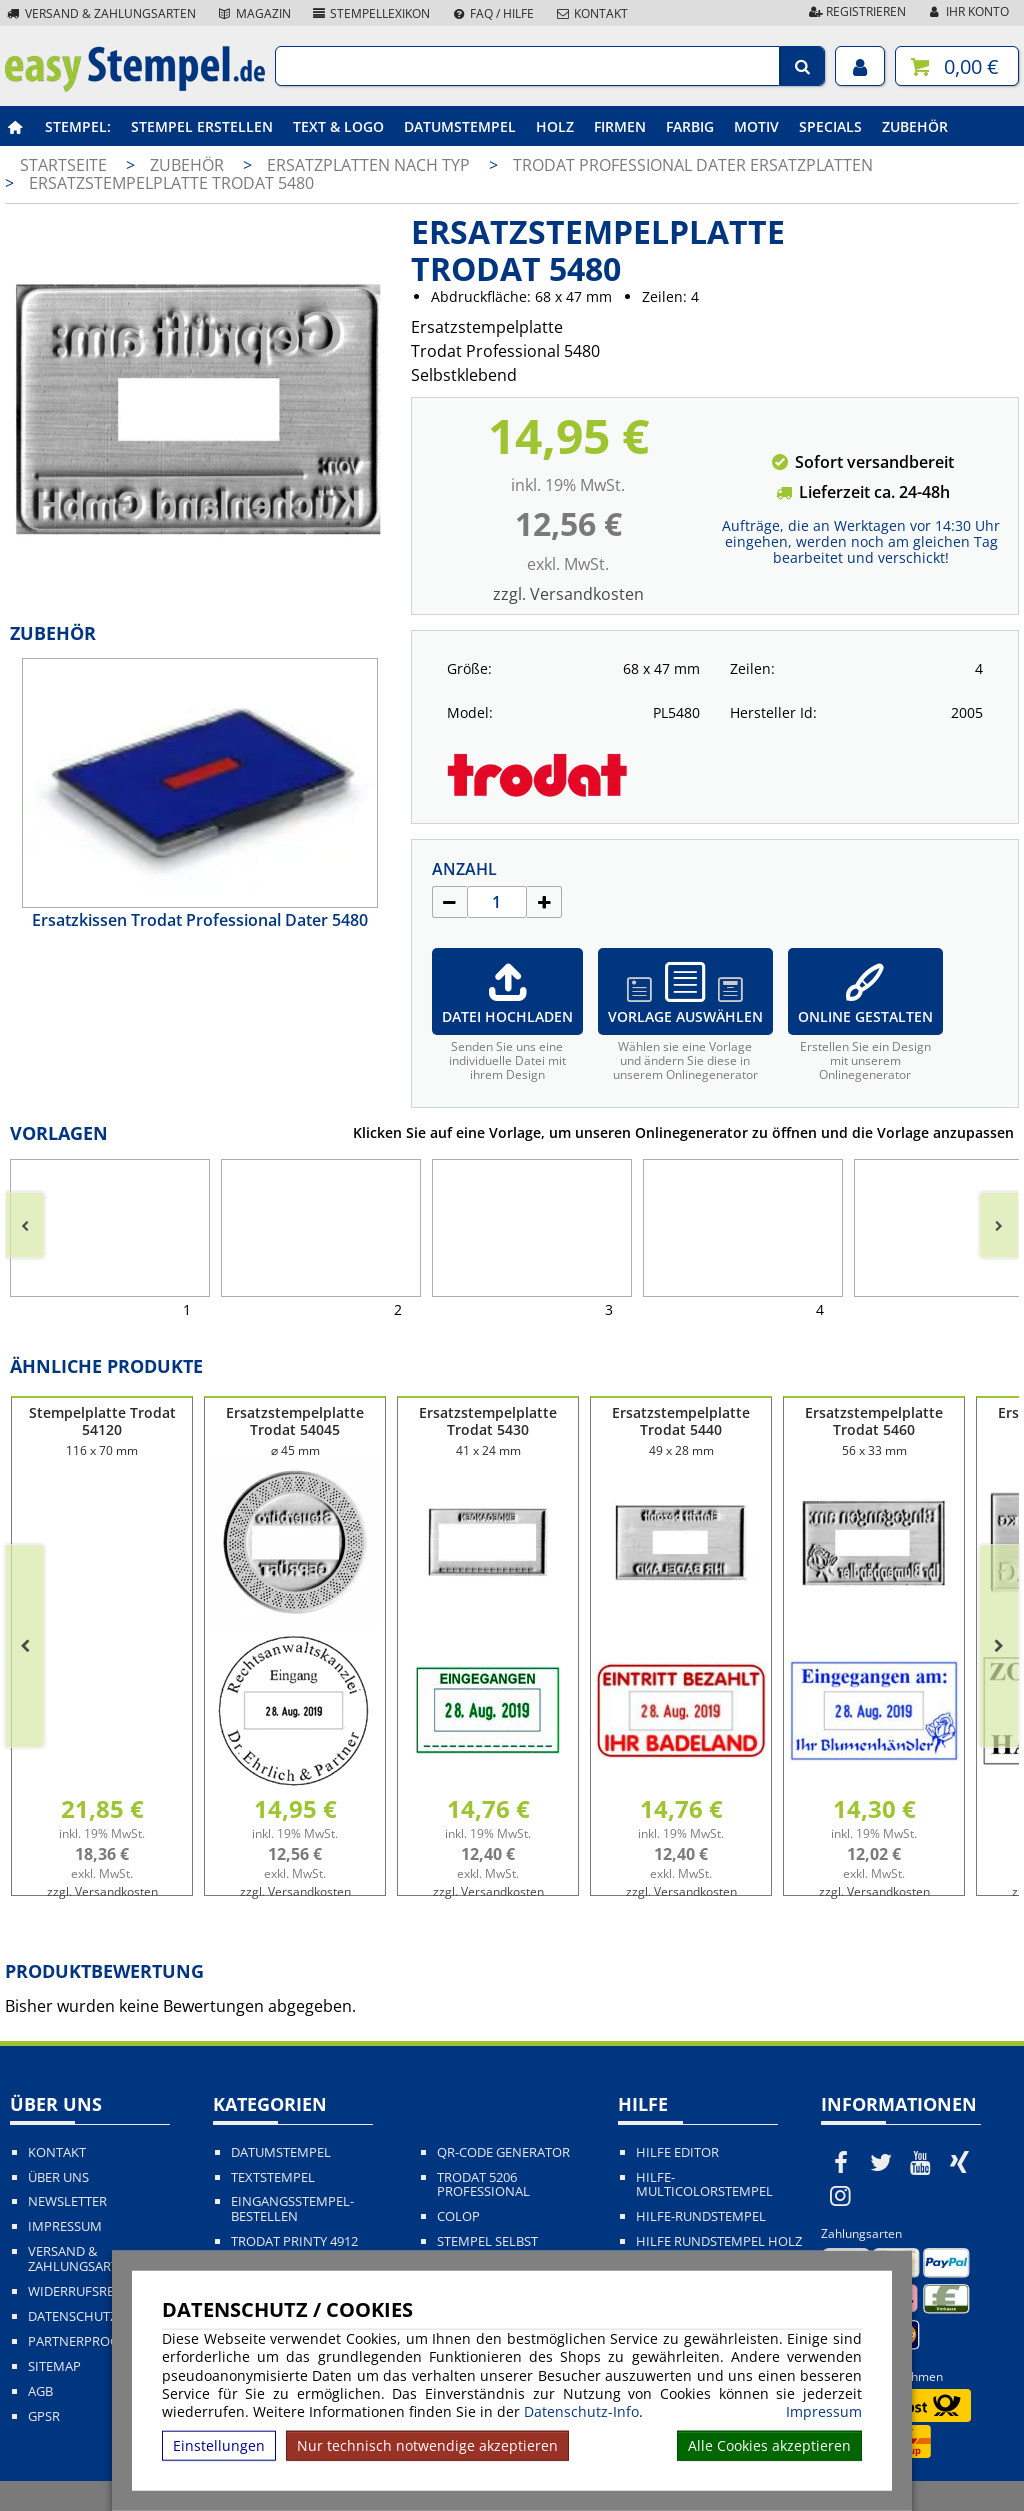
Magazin (253, 13)
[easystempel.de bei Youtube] (920, 2162)
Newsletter (67, 2201)
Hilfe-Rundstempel (701, 2216)
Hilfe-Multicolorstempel (704, 2185)
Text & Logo (338, 126)
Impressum (824, 2412)
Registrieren (856, 11)
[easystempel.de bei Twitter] (881, 2162)
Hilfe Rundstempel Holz (719, 2241)
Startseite (63, 165)
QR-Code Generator (503, 2152)
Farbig (690, 126)
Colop (458, 2216)
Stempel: (78, 126)
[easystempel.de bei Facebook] (841, 2162)
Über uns (58, 2177)
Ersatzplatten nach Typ (370, 165)
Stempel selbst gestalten (487, 2249)
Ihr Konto (967, 11)
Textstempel (273, 2177)
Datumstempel (460, 126)
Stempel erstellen (202, 126)
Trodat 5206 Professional (483, 2185)
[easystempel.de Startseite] (135, 86)
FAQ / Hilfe (492, 13)
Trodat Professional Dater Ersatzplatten (693, 165)
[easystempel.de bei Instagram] (841, 2195)
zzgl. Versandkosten (568, 594)
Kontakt (591, 13)
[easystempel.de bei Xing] (960, 2162)
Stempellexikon (371, 13)
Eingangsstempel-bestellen (292, 2209)
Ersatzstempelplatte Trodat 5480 (171, 183)
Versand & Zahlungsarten (100, 13)
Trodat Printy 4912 (294, 2241)
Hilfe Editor (677, 2152)
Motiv (756, 126)
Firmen (620, 126)
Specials (830, 126)
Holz (555, 126)
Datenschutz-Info (581, 2411)
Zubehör (915, 126)
